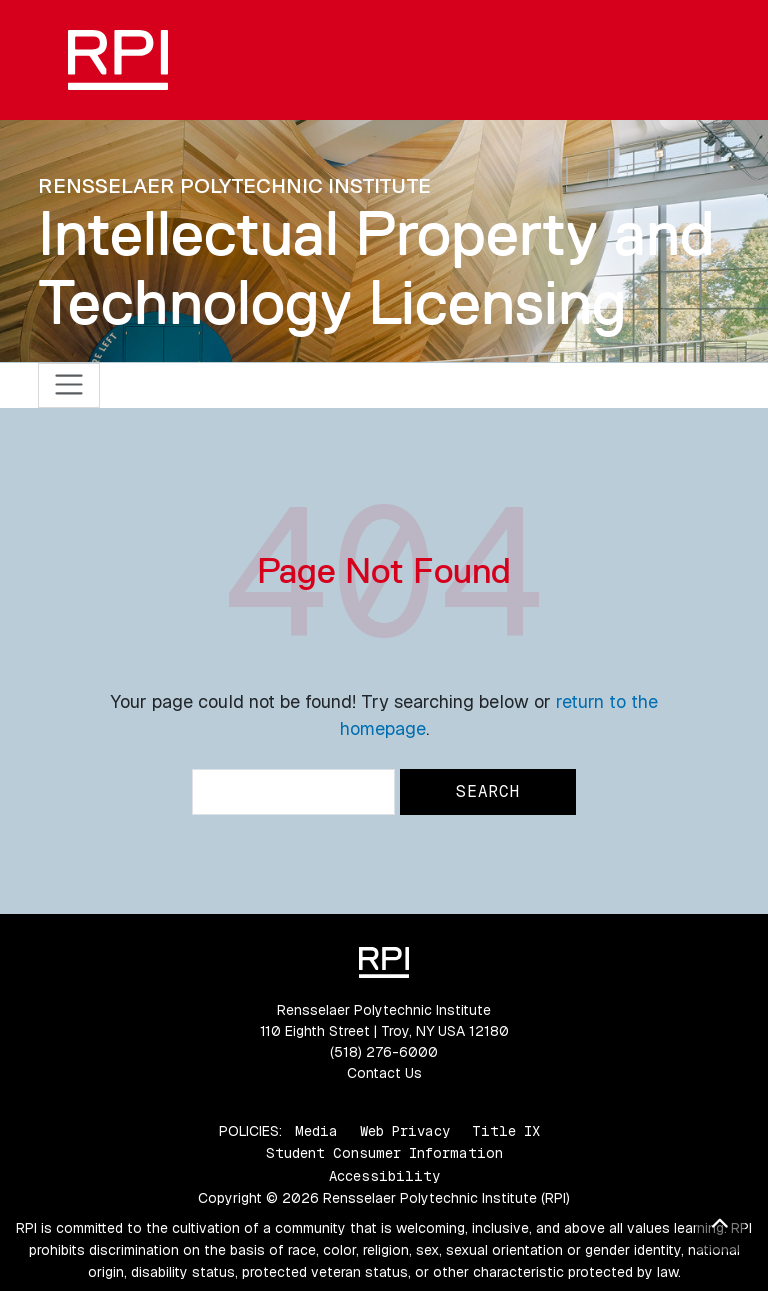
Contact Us (384, 1073)
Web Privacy (405, 1131)
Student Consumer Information (384, 1153)
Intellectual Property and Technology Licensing (376, 267)
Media (316, 1131)
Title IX (506, 1131)
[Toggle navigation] (69, 385)
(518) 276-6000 (384, 1052)
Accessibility (384, 1176)
